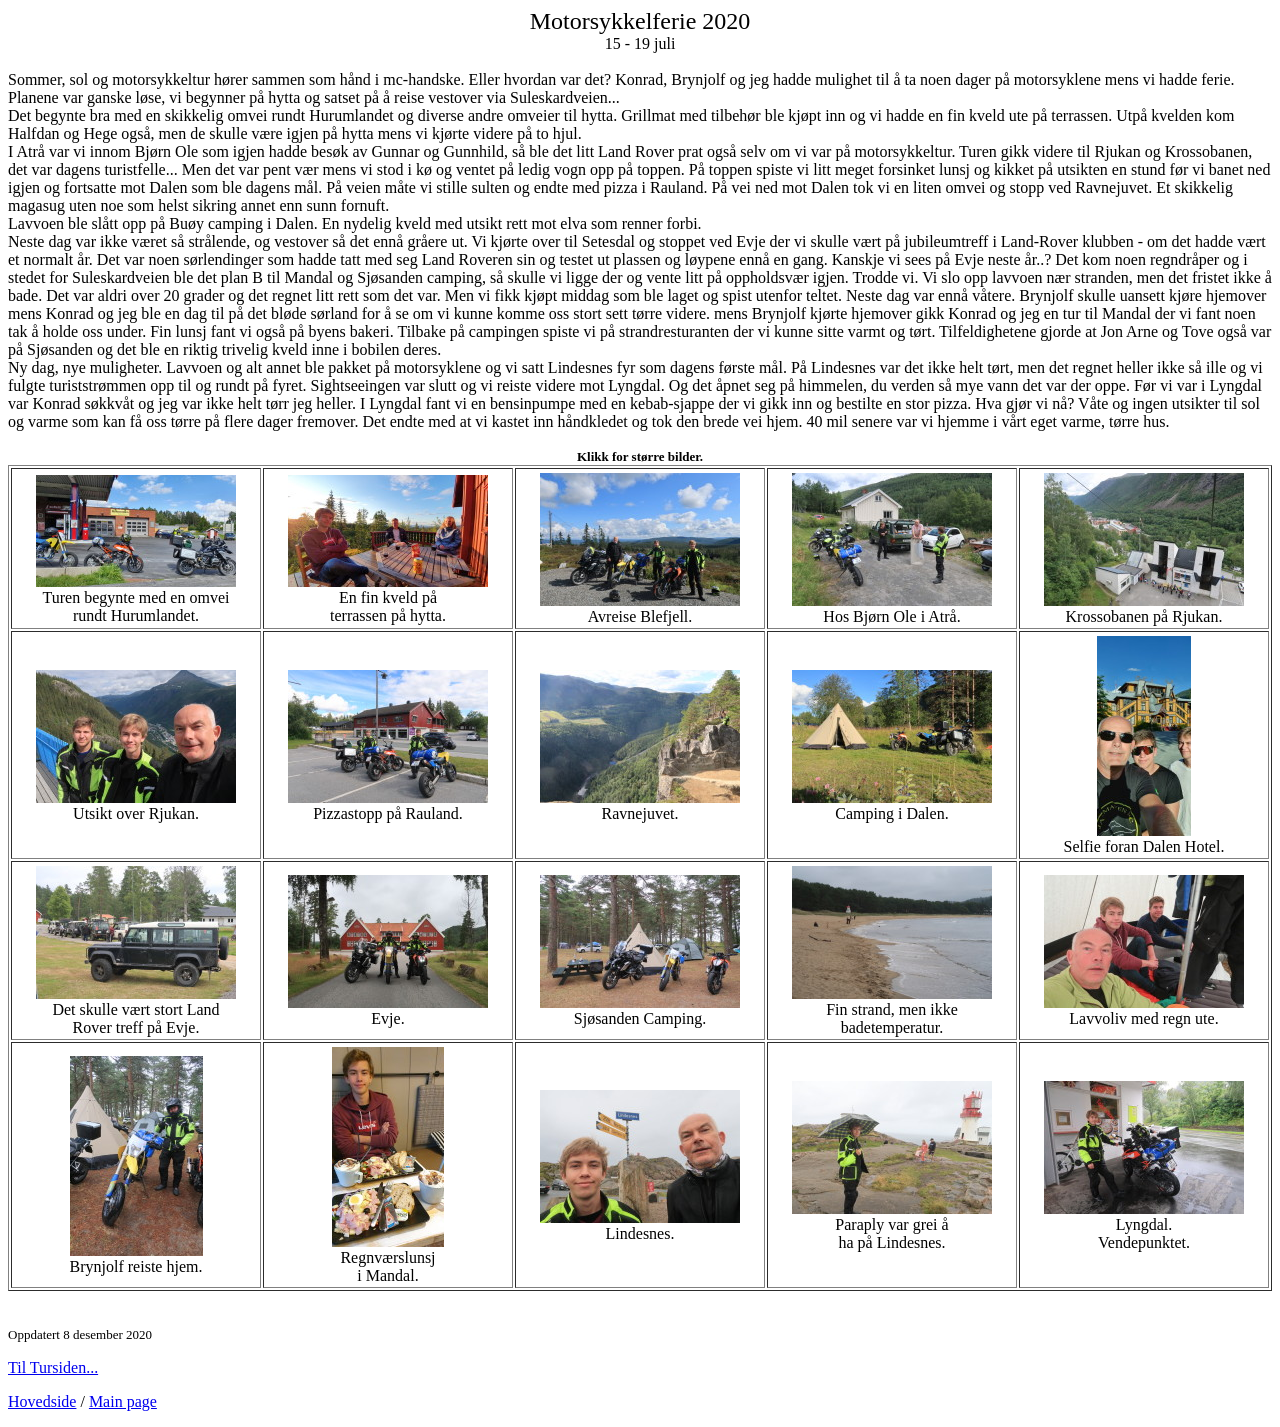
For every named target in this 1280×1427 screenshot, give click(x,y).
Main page (123, 1401)
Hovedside (42, 1401)
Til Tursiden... (53, 1367)
